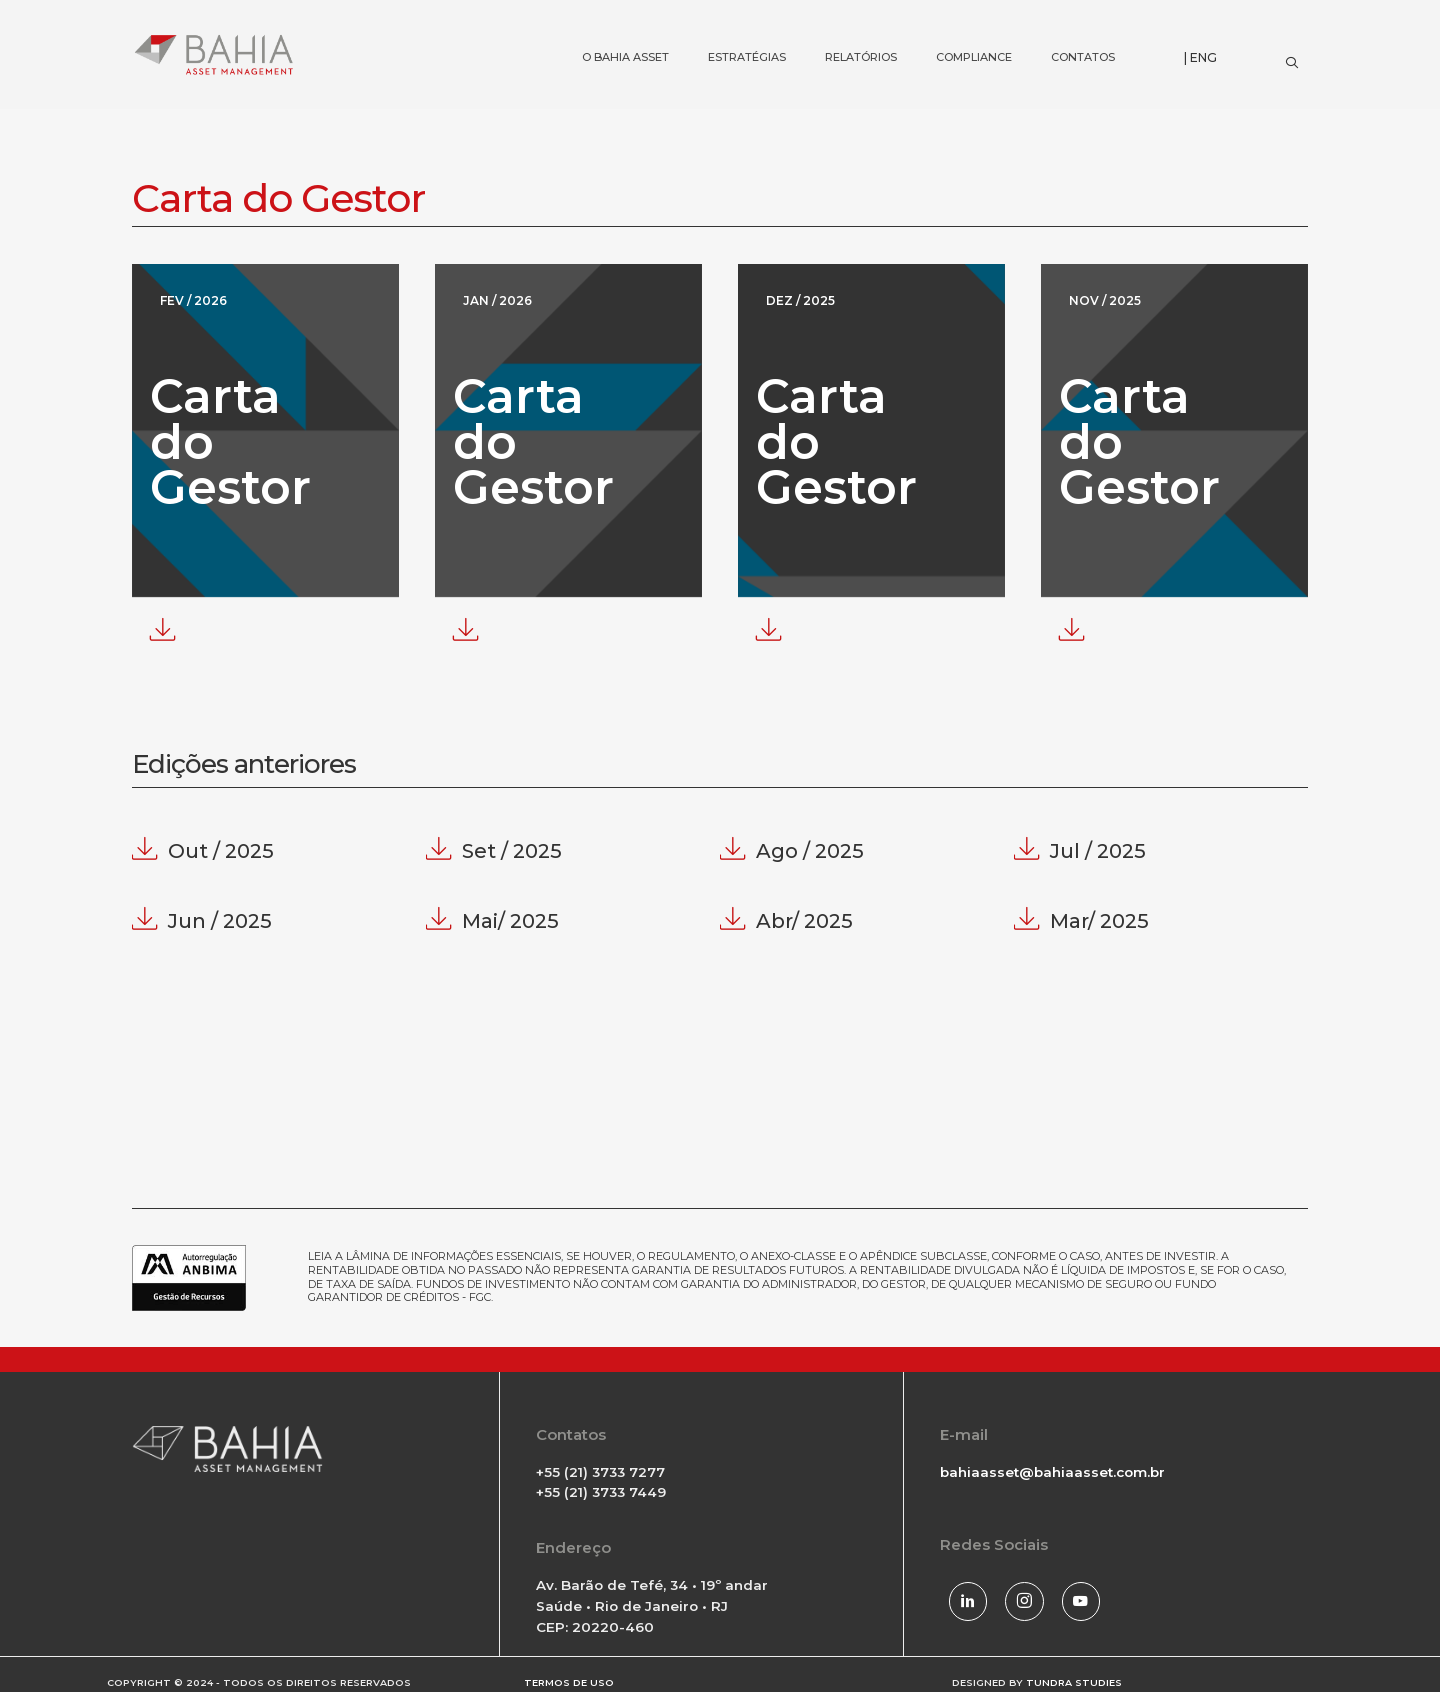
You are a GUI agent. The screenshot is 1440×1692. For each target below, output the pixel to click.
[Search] (1291, 58)
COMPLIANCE (956, 25)
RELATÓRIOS (843, 25)
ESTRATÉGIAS (729, 25)
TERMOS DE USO (569, 1674)
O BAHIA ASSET (608, 25)
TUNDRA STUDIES (1074, 1674)
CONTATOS (1065, 25)
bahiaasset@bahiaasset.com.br (1052, 1471)
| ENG (1200, 57)
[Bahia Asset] (214, 54)
